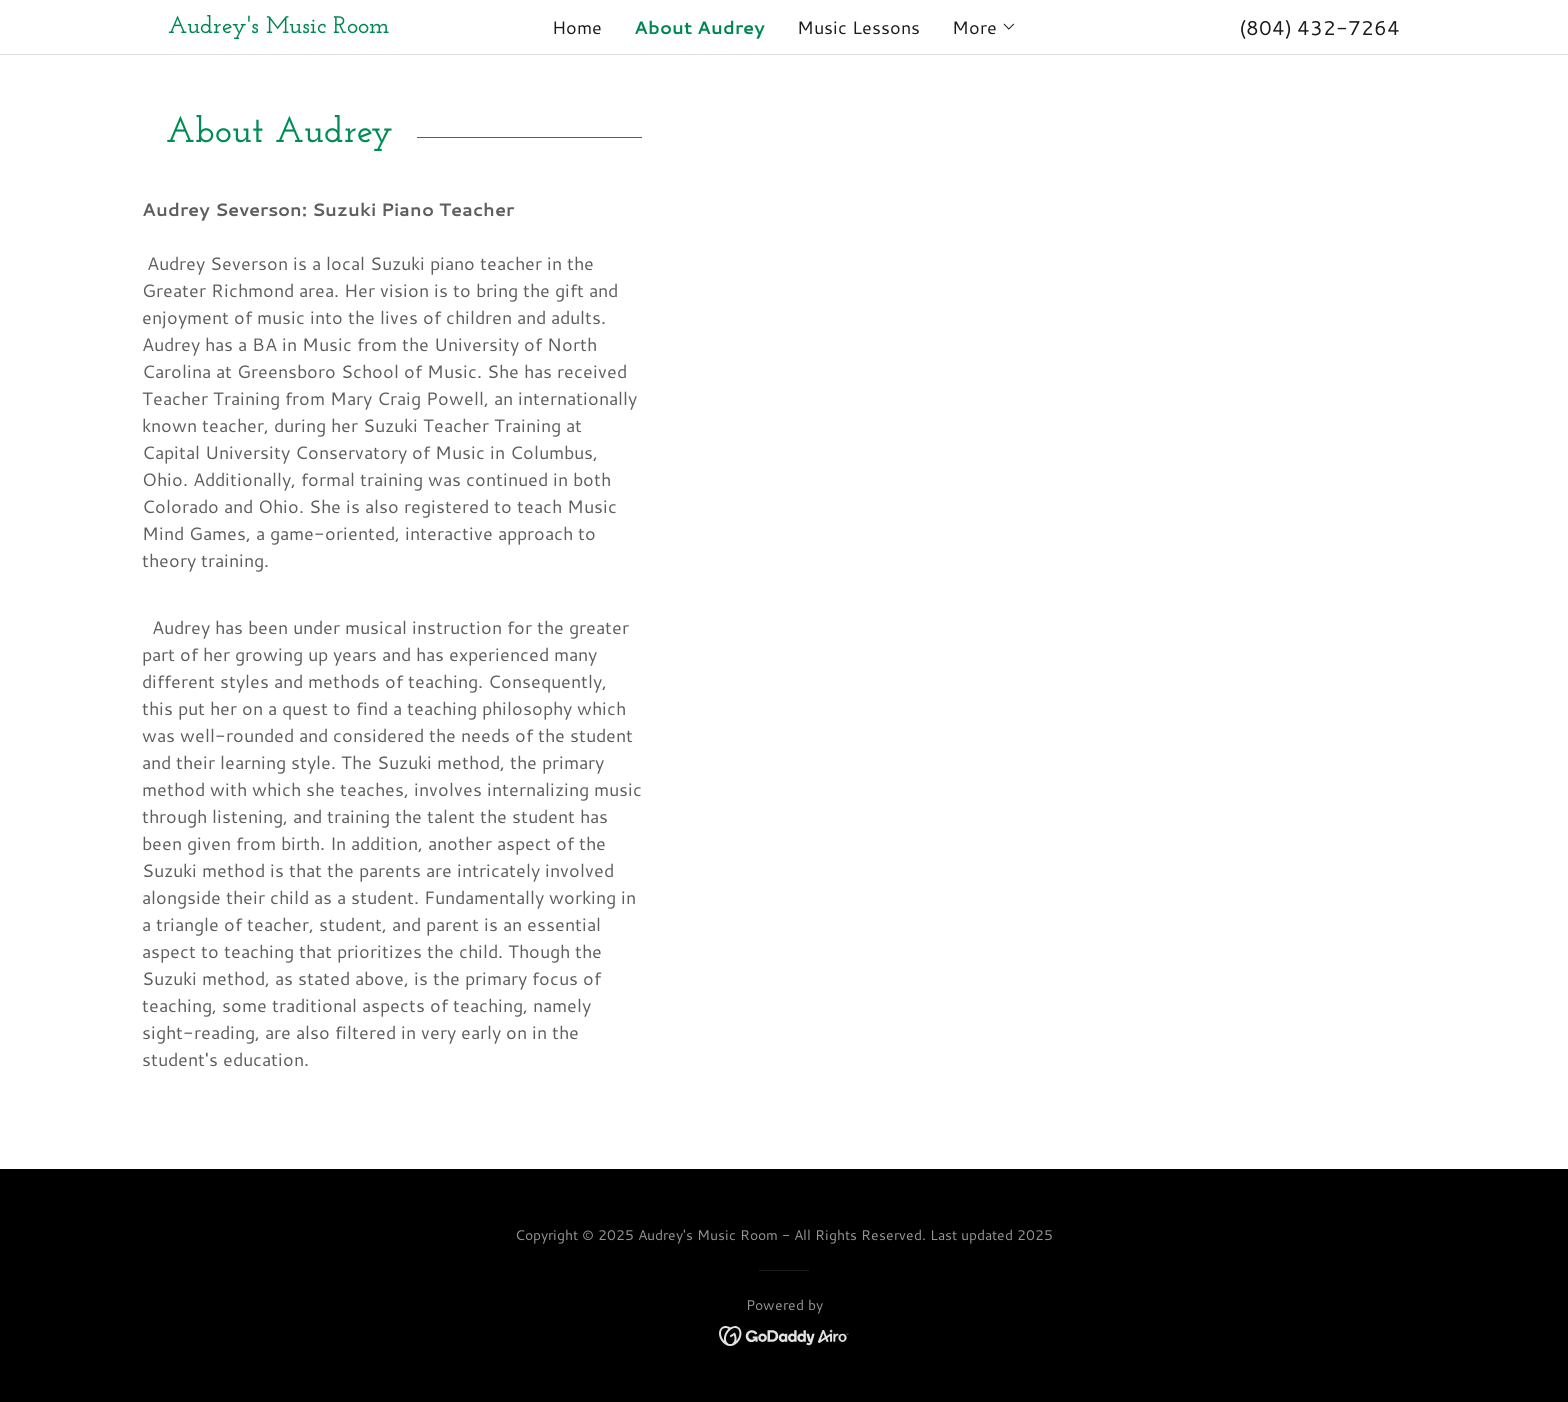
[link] (322, 26)
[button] (984, 27)
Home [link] (577, 27)
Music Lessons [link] (858, 27)
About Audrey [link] (699, 27)
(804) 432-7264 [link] (1319, 27)
